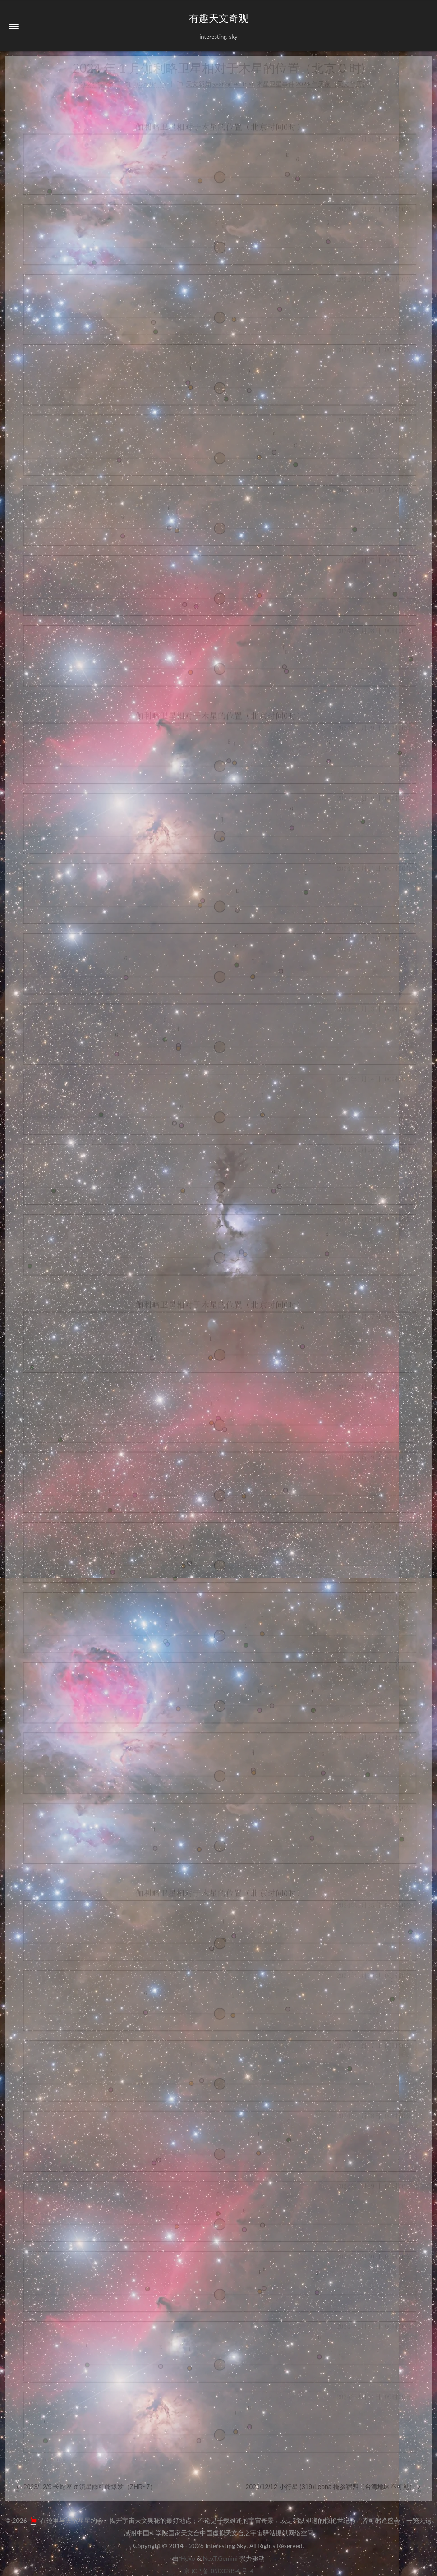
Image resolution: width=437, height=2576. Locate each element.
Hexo (187, 2558)
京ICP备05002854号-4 (219, 2571)
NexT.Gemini (220, 2558)
